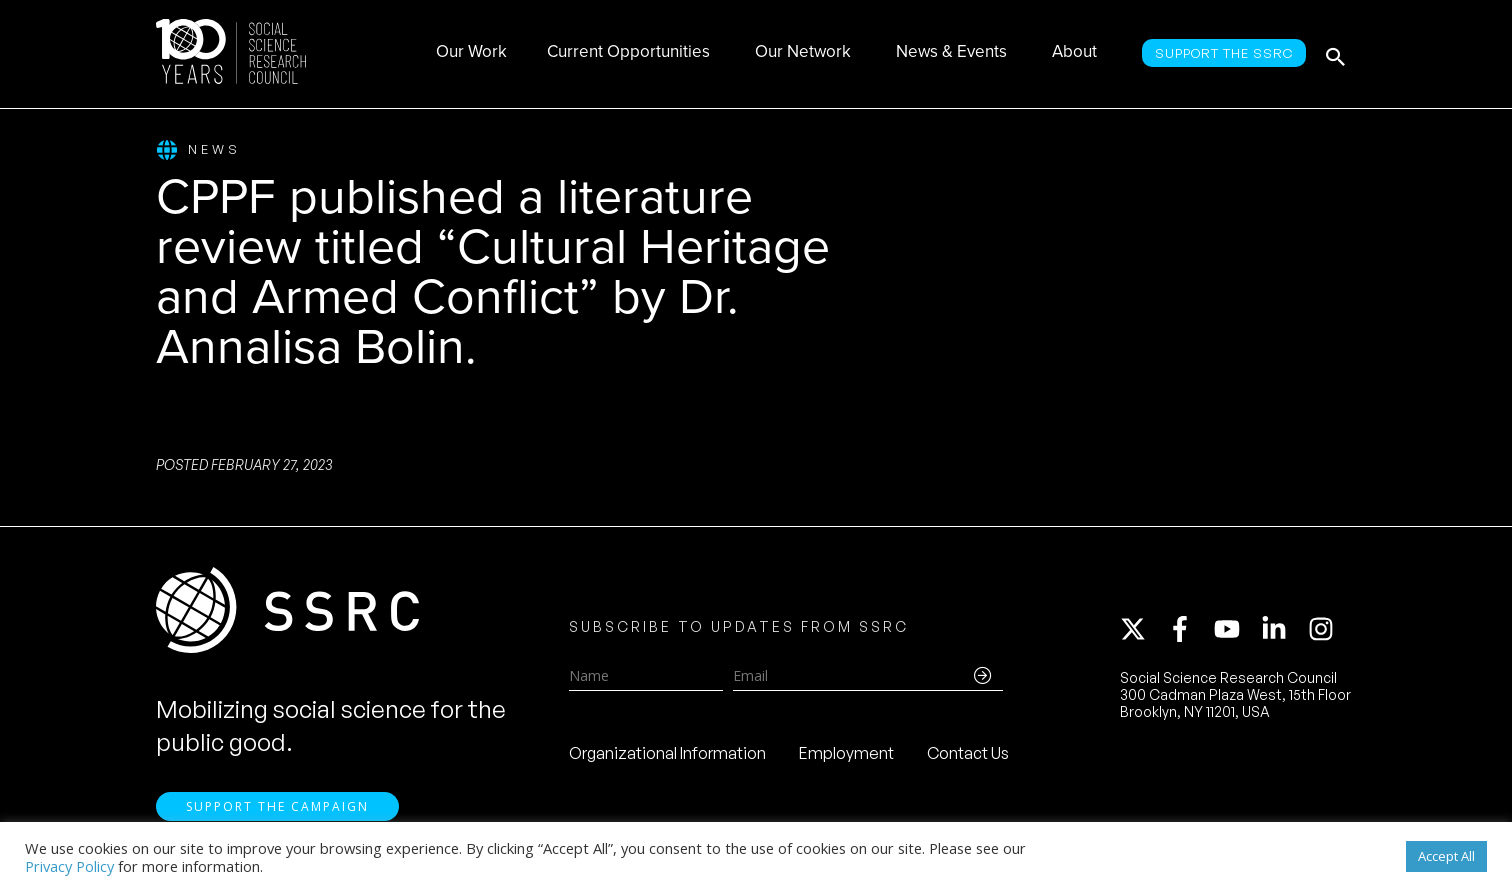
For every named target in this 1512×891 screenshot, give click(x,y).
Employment (846, 756)
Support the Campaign (277, 811)
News (198, 150)
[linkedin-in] (1283, 632)
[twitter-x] (1142, 632)
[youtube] (1236, 632)
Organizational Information (667, 756)
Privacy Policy (69, 866)
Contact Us (968, 756)
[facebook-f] (1189, 632)
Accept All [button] (1446, 856)
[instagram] (1325, 632)
